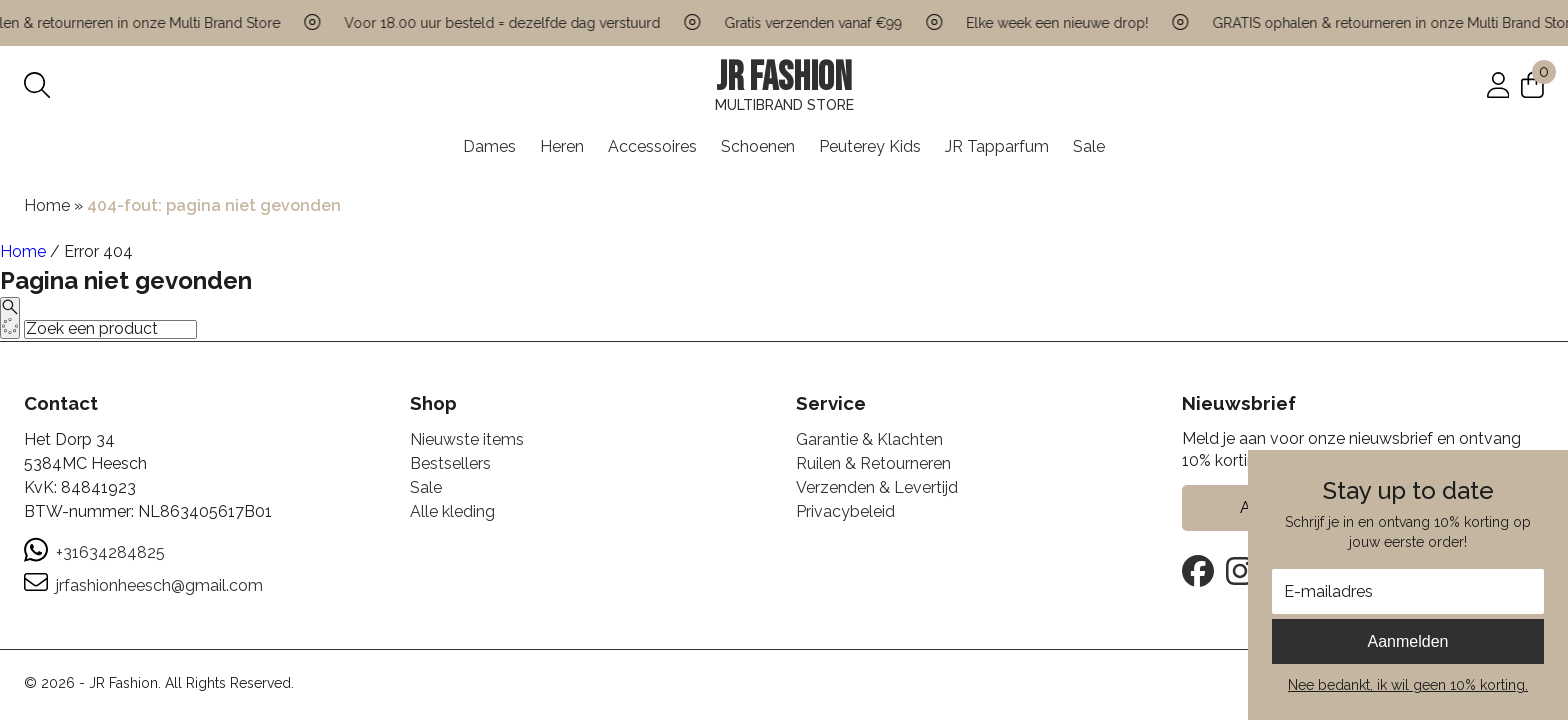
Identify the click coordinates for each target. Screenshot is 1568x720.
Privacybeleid (845, 511)
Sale (1089, 146)
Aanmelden (1408, 641)
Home (47, 205)
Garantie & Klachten (869, 439)
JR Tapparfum (997, 146)
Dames (489, 146)
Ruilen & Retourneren (873, 463)
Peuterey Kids (870, 146)
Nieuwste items (467, 439)
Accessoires (652, 146)
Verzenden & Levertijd (877, 487)
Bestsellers (450, 463)
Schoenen (758, 146)
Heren (562, 146)
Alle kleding (452, 511)
